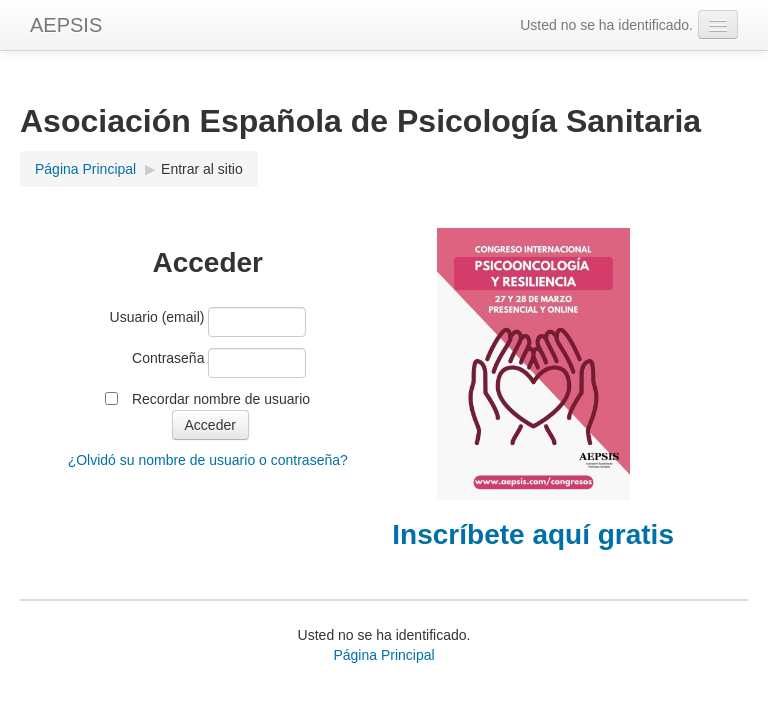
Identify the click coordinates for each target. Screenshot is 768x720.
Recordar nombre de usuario (221, 399)
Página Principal (85, 169)
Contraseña (168, 358)
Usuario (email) (157, 317)
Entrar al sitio (202, 169)
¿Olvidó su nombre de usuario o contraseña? (208, 460)
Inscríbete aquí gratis (533, 534)
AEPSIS (66, 25)
